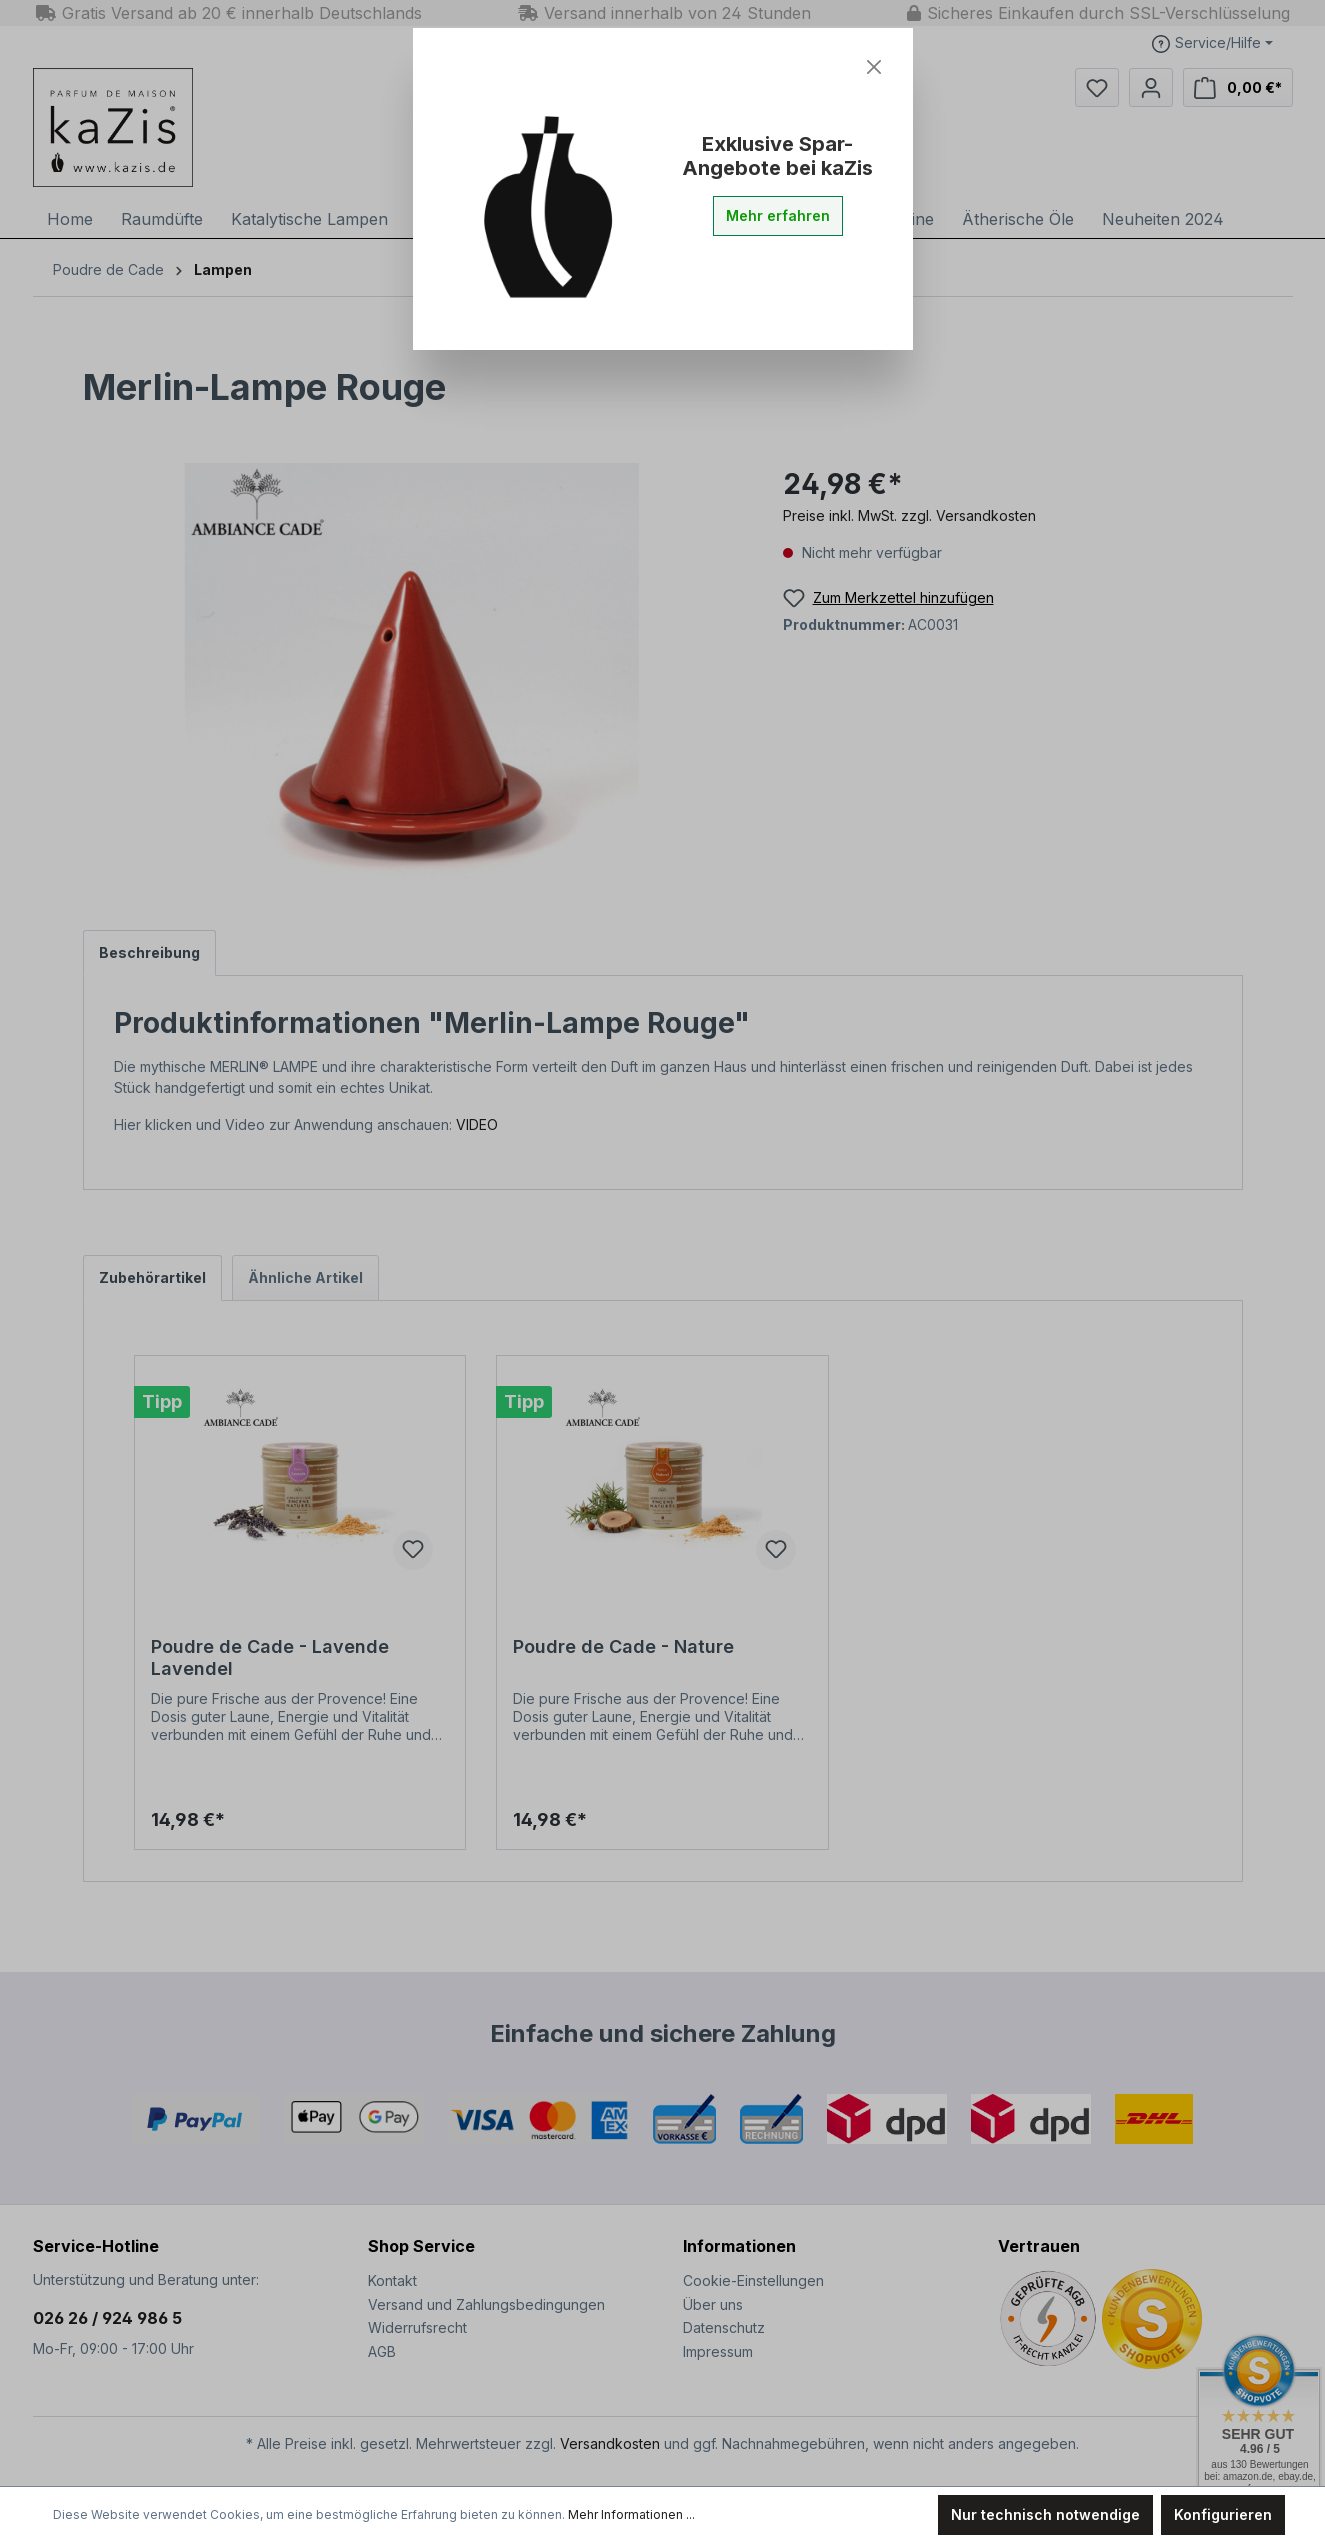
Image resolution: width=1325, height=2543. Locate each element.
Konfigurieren (1223, 2514)
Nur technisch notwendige (1045, 2514)
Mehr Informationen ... (631, 2514)
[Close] (874, 67)
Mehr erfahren (778, 215)
